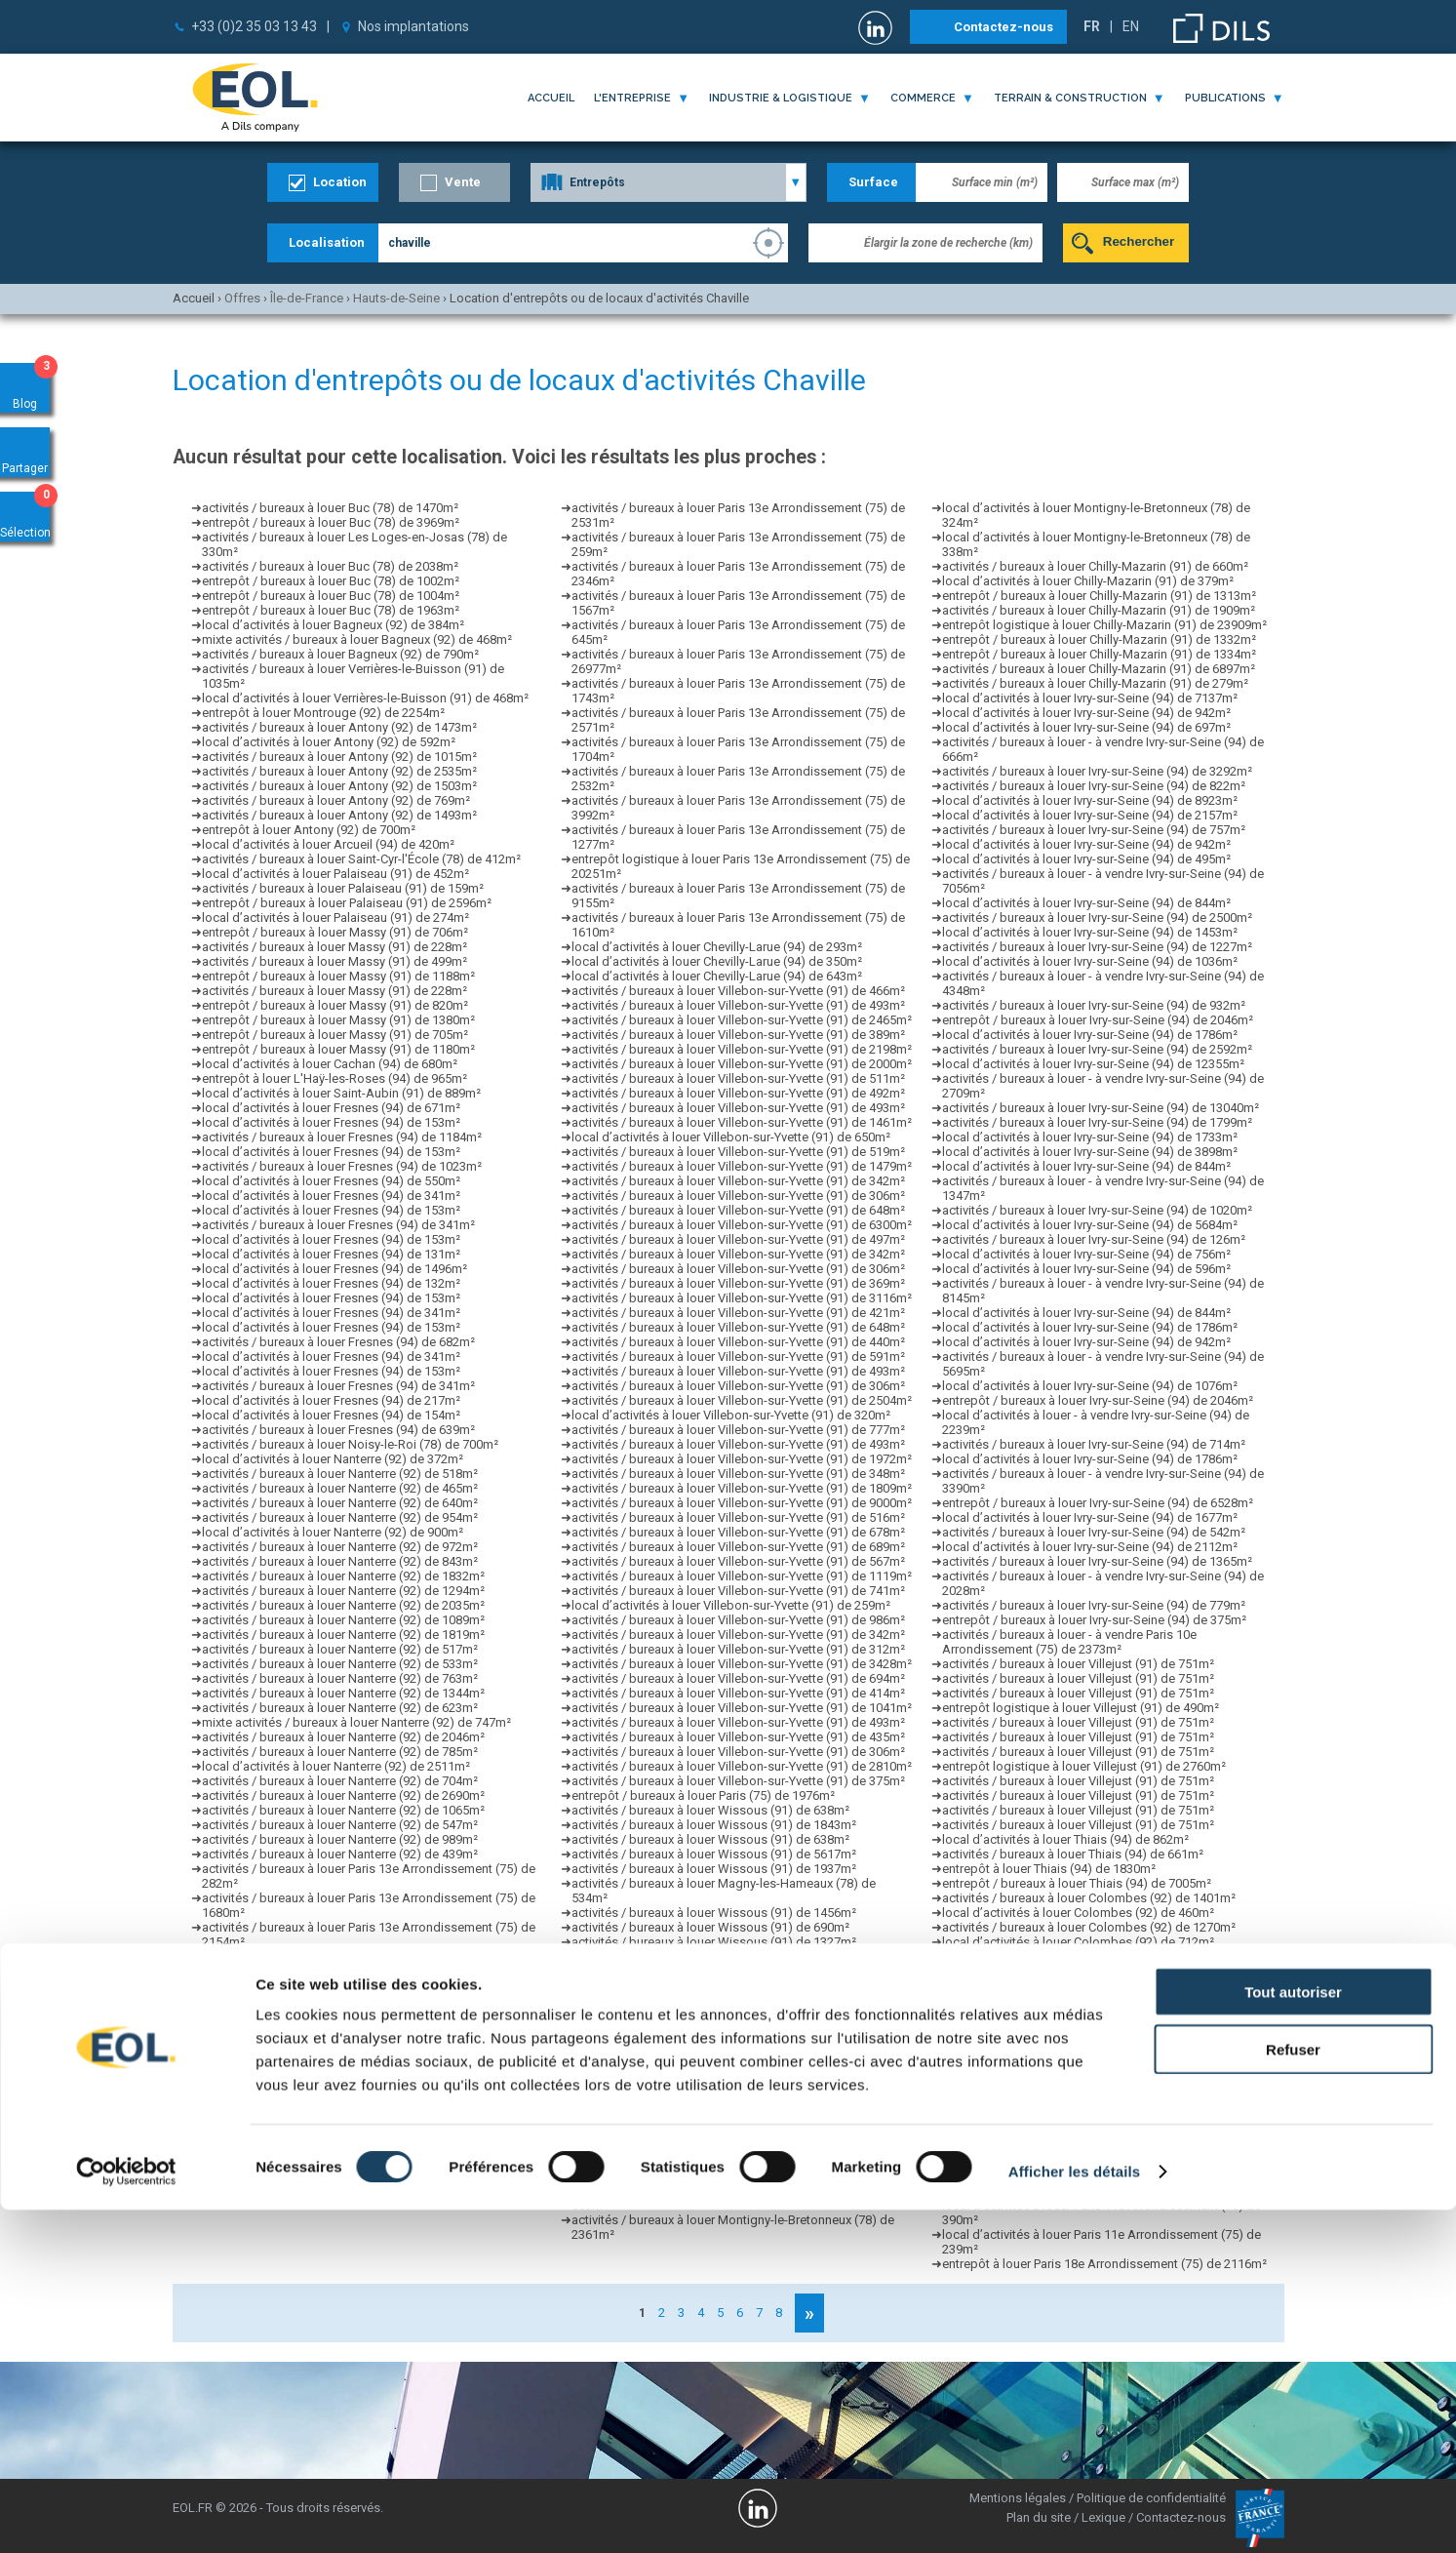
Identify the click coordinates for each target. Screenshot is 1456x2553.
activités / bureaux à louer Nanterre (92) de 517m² (340, 1649)
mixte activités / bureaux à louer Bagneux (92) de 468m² (357, 639)
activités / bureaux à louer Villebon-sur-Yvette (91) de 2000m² (741, 1064)
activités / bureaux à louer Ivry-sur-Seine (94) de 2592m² (1097, 1049)
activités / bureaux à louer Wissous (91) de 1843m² (713, 1824)
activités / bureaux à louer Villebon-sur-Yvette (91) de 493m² (738, 1005)
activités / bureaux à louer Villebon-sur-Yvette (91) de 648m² (738, 1210)
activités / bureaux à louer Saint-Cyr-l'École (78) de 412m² (361, 859)
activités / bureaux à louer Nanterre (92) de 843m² (340, 1561)
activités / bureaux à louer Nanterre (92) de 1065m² (343, 1810)
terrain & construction (1070, 98)
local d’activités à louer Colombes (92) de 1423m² (1081, 2015)
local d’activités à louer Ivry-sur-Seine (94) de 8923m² (1090, 800)
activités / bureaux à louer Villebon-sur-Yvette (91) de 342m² (738, 1181)
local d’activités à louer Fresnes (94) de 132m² (331, 1283)
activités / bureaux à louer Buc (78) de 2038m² (330, 566)
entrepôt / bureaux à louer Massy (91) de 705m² (335, 1034)
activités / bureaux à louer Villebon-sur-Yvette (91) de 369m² (738, 1283)
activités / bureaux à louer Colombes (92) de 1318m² (1089, 1956)
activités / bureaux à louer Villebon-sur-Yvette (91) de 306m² (738, 1195)
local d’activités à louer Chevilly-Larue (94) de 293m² (716, 946)
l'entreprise (632, 98)
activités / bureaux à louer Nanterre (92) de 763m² (340, 1678)
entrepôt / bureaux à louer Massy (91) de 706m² (335, 932)
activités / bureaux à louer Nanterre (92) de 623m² (340, 1707)
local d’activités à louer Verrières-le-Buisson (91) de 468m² (365, 698)
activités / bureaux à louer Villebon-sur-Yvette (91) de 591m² (738, 1356)
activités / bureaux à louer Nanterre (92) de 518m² (340, 1473)
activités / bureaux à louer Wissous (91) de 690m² (710, 1927)
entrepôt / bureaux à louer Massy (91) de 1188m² (338, 976)
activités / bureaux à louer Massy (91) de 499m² (334, 961)
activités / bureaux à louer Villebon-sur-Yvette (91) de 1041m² (741, 1707)
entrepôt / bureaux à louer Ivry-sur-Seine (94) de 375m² (1094, 1620)
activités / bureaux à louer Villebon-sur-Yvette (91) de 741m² (738, 1590)
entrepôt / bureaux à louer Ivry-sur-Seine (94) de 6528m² (1097, 1503)
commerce (923, 98)
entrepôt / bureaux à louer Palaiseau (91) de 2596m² (347, 903)
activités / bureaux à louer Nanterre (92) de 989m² (340, 1839)
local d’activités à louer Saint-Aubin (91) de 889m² (341, 1093)
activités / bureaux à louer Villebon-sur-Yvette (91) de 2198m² (741, 1049)
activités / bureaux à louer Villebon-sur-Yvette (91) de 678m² (738, 1532)
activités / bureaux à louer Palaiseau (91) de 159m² (343, 888)
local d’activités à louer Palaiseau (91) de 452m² (335, 873)
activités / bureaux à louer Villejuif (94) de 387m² (706, 2132)
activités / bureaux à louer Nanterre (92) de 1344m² (343, 1693)
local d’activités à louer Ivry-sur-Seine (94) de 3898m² (1090, 1151)
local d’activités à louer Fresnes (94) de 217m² (331, 1400)
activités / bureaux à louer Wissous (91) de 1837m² (713, 1985)
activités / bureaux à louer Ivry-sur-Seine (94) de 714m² (1093, 1444)
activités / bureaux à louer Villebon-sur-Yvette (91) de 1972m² (741, 1459)
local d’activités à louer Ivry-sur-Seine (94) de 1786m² (1090, 1034)
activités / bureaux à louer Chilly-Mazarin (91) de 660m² (1095, 566)
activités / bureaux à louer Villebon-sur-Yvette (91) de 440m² (738, 1342)
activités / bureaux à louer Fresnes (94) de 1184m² (342, 1137)
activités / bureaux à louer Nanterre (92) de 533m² (340, 1663)
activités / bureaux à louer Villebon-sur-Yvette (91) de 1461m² (741, 1122)
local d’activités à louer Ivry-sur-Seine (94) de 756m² (1086, 1254)
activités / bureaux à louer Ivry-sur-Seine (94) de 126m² (1093, 1239)
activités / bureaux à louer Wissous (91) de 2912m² (713, 2015)
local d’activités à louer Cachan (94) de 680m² (329, 1064)
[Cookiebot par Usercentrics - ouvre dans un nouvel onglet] (126, 2515)
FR (1091, 26)
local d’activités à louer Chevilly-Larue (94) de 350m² (716, 961)
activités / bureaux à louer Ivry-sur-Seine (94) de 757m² (1093, 829)
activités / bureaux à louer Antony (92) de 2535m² (339, 771)
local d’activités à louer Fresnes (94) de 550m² (331, 1181)
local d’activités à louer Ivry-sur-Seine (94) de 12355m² (1093, 1064)
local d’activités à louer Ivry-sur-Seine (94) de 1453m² (1090, 932)
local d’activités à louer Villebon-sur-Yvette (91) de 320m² (730, 1415)
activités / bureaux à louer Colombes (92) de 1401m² (1089, 1898)
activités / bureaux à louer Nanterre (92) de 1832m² (343, 1576)
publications (1225, 98)
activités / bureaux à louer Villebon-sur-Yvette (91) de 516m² (738, 1517)
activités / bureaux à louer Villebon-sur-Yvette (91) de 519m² (738, 1151)
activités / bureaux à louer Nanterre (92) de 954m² (340, 1517)
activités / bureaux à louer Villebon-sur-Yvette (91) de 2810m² (741, 1766)
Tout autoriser (1293, 2335)
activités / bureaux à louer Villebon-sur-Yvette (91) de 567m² (738, 1561)
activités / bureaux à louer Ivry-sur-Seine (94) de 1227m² (1097, 946)
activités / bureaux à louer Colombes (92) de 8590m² (1089, 1971)
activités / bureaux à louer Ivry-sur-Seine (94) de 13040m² (1100, 1107)
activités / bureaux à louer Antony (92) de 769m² (336, 800)
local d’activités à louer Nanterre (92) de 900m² (332, 1532)
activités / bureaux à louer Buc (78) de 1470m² (330, 507)
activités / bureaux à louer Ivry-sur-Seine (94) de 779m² (1093, 1605)
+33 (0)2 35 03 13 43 (254, 26)
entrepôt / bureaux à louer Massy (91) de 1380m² (338, 1020)
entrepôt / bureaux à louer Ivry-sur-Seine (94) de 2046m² (1097, 1020)
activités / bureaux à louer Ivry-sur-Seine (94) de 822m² (1093, 785)
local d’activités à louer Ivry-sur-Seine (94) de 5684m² (1090, 1224)
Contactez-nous (1003, 27)
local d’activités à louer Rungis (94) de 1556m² (701, 2088)
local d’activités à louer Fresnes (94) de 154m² (331, 1415)
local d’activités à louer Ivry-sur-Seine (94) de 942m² (1086, 712)
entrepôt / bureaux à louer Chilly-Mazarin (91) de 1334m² (1099, 654)
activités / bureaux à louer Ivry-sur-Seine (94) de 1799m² (1097, 1122)
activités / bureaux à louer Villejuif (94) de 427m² (706, 2146)
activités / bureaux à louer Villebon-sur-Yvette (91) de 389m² (738, 1034)
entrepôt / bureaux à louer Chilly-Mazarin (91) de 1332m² (1099, 639)
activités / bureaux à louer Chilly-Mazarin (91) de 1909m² (1098, 610)
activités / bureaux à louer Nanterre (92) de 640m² (340, 1503)
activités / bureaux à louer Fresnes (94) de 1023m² (342, 1166)
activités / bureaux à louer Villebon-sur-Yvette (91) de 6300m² (741, 1224)
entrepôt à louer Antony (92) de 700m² (308, 829)
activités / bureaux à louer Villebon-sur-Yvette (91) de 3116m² (741, 1298)
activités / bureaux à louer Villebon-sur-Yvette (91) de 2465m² (741, 1020)
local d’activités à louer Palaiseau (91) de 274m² (335, 917)
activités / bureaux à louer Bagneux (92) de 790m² (340, 654)
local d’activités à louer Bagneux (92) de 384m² (333, 625)
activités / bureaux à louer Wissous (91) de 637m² (710, 2000)
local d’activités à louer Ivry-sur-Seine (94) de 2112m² (1090, 1546)
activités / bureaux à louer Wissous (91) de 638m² (710, 1810)
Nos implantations (413, 26)
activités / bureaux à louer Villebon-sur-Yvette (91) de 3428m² (741, 1663)
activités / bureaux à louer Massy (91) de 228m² (334, 946)
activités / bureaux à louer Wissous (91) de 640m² (710, 1956)
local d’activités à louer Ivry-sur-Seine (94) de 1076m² (1090, 1385)
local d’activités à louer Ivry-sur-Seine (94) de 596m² (1086, 1268)
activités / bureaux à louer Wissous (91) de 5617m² (713, 1854)
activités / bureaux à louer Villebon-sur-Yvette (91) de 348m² (738, 1473)
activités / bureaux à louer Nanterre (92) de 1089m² (343, 1620)
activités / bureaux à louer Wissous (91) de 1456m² (713, 1912)
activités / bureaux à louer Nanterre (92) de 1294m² (343, 1590)
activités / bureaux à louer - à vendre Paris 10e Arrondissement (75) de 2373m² (1069, 1641)
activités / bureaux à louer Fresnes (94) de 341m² (338, 1224)
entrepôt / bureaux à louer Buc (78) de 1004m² (330, 595)
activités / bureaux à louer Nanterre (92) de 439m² (340, 1854)
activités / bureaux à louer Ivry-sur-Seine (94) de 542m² (1093, 1532)
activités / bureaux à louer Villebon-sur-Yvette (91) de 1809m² (741, 1488)
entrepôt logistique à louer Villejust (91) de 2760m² (1084, 1766)
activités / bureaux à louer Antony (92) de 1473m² (339, 727)
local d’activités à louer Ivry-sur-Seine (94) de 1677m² (1090, 1517)
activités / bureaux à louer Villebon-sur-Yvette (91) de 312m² (738, 1649)
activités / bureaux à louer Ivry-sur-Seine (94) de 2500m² (1097, 917)
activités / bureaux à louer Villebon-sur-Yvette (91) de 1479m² (741, 1166)
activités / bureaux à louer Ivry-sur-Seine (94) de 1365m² (1097, 1561)
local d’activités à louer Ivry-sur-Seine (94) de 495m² (1086, 859)
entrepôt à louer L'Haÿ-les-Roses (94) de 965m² (334, 1078)
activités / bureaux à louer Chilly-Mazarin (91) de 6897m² (1098, 668)
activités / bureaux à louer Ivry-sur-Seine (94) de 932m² (1093, 1005)
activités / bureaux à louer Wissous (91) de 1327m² (713, 1942)
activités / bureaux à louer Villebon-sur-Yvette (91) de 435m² (738, 1737)
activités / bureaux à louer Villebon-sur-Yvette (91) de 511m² (738, 1078)
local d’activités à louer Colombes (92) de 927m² (1078, 2000)
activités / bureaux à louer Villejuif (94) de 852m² (706, 2102)
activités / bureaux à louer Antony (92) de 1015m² (339, 756)
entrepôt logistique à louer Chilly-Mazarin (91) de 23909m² (1104, 625)
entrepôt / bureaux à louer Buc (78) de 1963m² (330, 610)
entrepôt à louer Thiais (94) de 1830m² (1049, 1868)
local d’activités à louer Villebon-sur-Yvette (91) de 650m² (730, 1137)
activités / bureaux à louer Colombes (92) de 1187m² (1089, 1985)
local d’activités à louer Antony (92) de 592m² (328, 742)
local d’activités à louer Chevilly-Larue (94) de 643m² (716, 976)
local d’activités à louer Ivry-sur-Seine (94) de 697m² (1086, 727)
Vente (463, 182)
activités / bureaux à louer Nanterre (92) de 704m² (340, 1781)
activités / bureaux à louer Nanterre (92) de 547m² (340, 1824)
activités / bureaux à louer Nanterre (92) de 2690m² (343, 1795)
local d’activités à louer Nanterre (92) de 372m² (332, 1459)
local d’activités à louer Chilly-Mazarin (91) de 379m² (1088, 581)
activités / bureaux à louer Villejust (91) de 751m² (1078, 1663)
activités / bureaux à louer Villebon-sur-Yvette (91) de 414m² (738, 1693)
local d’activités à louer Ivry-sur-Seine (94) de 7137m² (1090, 698)
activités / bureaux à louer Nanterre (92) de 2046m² (343, 1737)
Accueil (551, 98)
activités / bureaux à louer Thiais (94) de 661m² (1072, 1854)
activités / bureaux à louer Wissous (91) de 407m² (710, 2059)
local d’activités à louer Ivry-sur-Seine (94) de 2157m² (1090, 815)
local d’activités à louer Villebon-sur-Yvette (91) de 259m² (730, 1605)
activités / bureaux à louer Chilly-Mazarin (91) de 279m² (1095, 683)
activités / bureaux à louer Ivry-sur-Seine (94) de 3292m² (1097, 771)
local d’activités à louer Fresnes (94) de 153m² (331, 1122)
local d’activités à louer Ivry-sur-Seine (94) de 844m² (1086, 903)
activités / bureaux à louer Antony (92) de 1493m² (339, 815)
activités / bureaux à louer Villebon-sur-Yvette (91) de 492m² (738, 1093)
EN (1130, 26)
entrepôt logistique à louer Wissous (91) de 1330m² (716, 2073)
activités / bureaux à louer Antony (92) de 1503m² (339, 785)
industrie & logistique (780, 98)
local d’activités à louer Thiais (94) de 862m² (1065, 1839)
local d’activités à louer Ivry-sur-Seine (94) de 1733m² (1090, 1137)
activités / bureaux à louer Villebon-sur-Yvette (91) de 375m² (738, 1781)
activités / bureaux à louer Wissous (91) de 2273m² (713, 2029)
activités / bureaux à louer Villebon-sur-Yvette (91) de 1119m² (741, 1576)
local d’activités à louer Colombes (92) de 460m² (1078, 1912)
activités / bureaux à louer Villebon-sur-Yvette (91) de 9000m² (741, 1503)
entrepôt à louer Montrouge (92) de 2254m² (323, 712)
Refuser (1293, 2392)
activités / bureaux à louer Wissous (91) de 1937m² (713, 1868)
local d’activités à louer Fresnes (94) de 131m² (331, 1254)
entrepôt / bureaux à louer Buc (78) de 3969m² (330, 522)
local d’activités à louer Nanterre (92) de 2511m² (336, 1766)
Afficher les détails (1074, 2514)
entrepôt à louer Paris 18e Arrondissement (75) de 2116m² (1104, 2263)
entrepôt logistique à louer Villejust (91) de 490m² (1080, 1707)
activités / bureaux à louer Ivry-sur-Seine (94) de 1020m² (1097, 1210)
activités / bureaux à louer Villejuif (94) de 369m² (706, 2117)
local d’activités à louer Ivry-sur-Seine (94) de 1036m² (1090, 961)
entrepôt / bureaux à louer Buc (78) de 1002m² (330, 581)
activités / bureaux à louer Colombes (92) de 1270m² (1089, 1927)
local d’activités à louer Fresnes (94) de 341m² (331, 1195)
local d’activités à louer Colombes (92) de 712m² (1078, 1942)
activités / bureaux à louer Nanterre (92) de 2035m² (343, 1605)
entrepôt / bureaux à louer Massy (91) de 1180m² (338, 1049)
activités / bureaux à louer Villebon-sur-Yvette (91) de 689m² (738, 1546)
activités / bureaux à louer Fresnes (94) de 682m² (338, 1342)
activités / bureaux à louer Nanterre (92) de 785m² (340, 1751)
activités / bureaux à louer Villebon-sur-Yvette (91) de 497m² (738, 1239)
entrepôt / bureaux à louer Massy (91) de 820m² (335, 1005)
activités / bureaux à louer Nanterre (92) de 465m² (340, 1488)
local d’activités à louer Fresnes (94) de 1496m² (334, 1268)
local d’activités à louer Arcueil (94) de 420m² (328, 844)
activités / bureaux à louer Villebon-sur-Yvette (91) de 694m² (738, 1678)
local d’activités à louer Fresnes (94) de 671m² (331, 1107)
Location (340, 182)
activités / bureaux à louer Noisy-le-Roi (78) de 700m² (350, 1444)
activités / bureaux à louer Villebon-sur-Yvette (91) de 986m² (738, 1620)
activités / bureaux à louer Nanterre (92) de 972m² (340, 1546)
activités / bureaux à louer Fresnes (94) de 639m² (338, 1429)
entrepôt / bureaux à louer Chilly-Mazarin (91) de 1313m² (1099, 595)
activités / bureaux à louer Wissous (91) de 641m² (710, 1971)
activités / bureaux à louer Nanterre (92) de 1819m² (343, 1634)
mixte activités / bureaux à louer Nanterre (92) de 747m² (356, 1722)
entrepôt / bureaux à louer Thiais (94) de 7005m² (1076, 1883)
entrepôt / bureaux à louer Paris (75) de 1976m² (703, 1795)
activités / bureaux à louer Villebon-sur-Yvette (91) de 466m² (738, 990)
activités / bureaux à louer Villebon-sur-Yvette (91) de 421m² (738, 1312)
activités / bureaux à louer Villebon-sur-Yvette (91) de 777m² (738, 1429)
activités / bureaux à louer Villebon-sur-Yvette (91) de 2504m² (741, 1400)
